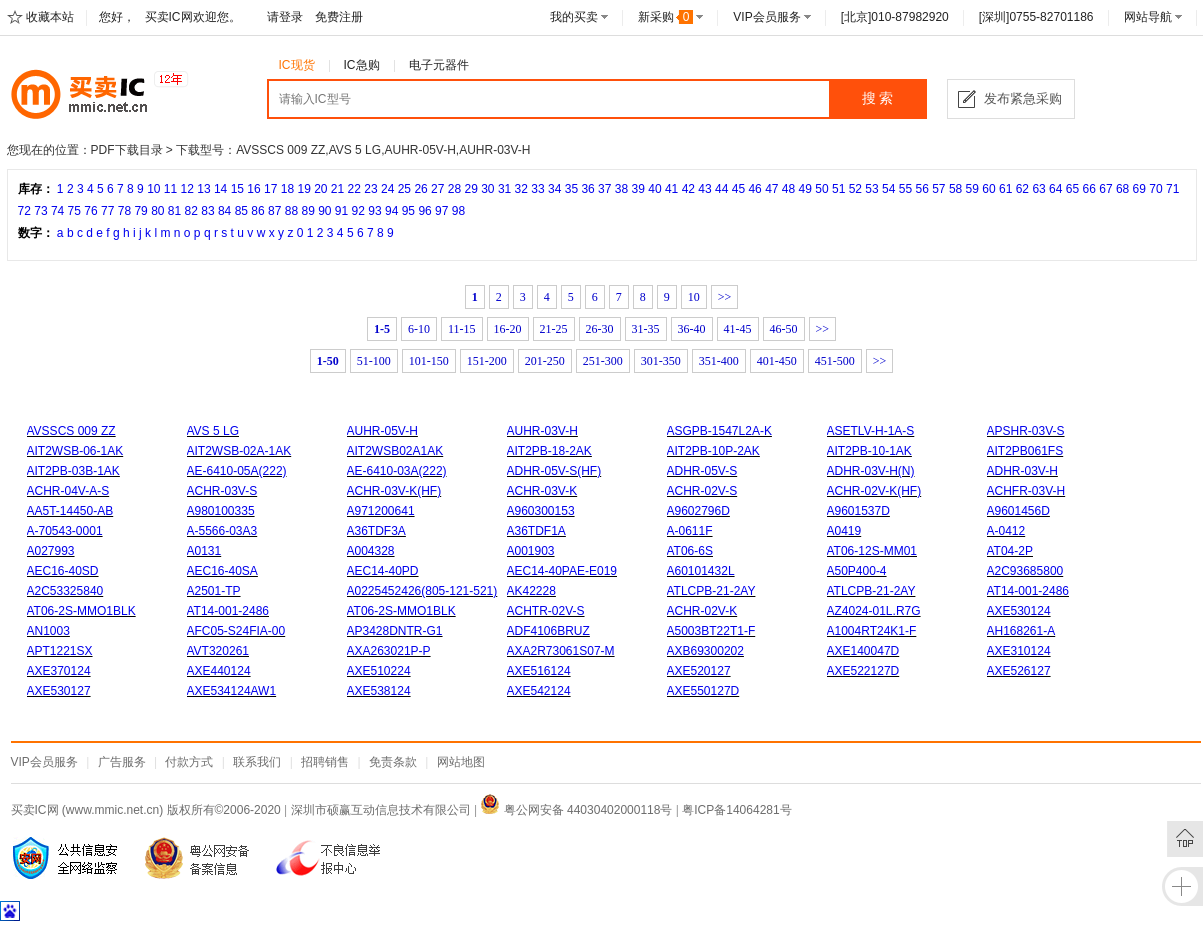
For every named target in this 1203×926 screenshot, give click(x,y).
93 (374, 211)
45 (738, 189)
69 (1139, 189)
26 (420, 189)
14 (220, 189)
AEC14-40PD (383, 571)
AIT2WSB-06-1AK (75, 451)
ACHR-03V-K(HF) (394, 491)
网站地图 (461, 762)
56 (921, 189)
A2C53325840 (65, 591)
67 (1105, 189)
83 (207, 211)
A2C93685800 (1025, 571)
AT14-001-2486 (1028, 591)
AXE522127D (863, 671)
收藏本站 (50, 17)
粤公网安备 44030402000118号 (576, 810)
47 (771, 189)
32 (521, 189)
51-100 (374, 361)
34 (554, 189)
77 (107, 211)
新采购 (666, 17)
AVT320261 (218, 651)
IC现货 (297, 65)
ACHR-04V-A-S (68, 491)
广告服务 (122, 762)
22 (354, 189)
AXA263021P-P (389, 651)
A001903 (531, 551)
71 (1172, 189)
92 (358, 211)
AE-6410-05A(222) (237, 471)
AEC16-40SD (63, 571)
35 (571, 189)
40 (654, 189)
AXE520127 (699, 671)
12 (187, 189)
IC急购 (362, 65)
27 (437, 189)
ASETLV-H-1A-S (871, 431)
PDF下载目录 (127, 150)
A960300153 (541, 511)
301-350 (661, 361)
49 (805, 189)
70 (1155, 189)
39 (638, 189)
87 (274, 211)
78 (124, 211)
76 (90, 211)
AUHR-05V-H (382, 431)
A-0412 (1006, 531)
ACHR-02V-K (702, 611)
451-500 (835, 361)
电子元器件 (439, 65)
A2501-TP (214, 591)
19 (303, 189)
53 (871, 189)
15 (237, 189)
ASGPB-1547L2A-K (719, 431)
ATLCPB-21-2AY (711, 591)
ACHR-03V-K (542, 491)
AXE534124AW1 (232, 691)
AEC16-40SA (222, 571)
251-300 (603, 361)
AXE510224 (379, 671)
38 (621, 189)
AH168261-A (1021, 631)
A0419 (844, 531)
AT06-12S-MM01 (872, 551)
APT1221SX (60, 651)
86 (257, 211)
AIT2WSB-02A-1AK (239, 451)
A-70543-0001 (65, 531)
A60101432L (701, 571)
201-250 (545, 361)
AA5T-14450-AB (70, 511)
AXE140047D (863, 651)
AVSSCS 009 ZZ (71, 431)
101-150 (429, 361)
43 (704, 189)
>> (725, 297)
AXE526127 (1019, 671)
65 (1072, 189)
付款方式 (189, 762)
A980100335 (221, 511)
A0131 (204, 551)
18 (287, 189)
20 (320, 189)
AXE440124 (219, 671)
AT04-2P (1010, 551)
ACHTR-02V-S (546, 611)
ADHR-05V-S (702, 471)
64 (1055, 189)
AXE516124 (539, 671)
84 (224, 211)
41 (671, 189)
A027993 (51, 551)
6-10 (419, 329)
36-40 (692, 329)
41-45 (738, 329)
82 (191, 211)
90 (324, 211)
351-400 (719, 361)
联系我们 (257, 762)
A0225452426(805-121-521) (422, 591)
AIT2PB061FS (1025, 451)
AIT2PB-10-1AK (869, 451)
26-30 (600, 329)
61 (1005, 189)
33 (537, 189)
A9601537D (858, 511)
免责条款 (393, 762)
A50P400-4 (857, 571)
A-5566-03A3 (222, 531)
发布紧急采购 (1023, 98)
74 (57, 211)
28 (454, 189)
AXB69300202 (705, 651)
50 (821, 189)
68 (1122, 189)
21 (337, 189)
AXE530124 (1019, 611)
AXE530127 (59, 691)
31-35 (646, 329)
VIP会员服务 (766, 17)
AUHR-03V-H (542, 431)
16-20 (508, 329)
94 (391, 211)
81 (174, 211)
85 (241, 211)
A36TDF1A (536, 531)
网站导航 (1148, 17)
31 (504, 189)
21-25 (554, 329)
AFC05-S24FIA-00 (236, 631)
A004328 (371, 551)
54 (888, 189)
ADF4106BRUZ (548, 631)
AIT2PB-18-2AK (549, 451)
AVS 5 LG (213, 431)
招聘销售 (325, 762)
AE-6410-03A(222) (397, 471)
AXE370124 (59, 671)
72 (24, 211)
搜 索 (878, 98)
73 (40, 211)
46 (754, 189)
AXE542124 (539, 691)
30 (487, 189)
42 (688, 189)
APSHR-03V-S (1026, 431)
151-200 (487, 361)
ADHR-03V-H (1022, 471)
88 (291, 211)
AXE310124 (1019, 651)
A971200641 (381, 511)
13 (203, 189)
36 (587, 189)
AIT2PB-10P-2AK (713, 451)
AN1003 (48, 631)
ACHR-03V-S (222, 491)
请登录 (285, 17)
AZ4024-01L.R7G (874, 611)
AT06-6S (690, 551)
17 (270, 189)
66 (1089, 189)
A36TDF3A (376, 531)
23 (370, 189)
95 (408, 211)
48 (788, 189)
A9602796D (698, 511)
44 (721, 189)
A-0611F (690, 531)
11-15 (462, 329)
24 (387, 189)
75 (74, 211)
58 (955, 189)
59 (972, 189)
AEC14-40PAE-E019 (562, 571)
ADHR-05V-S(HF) (554, 471)
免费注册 (339, 17)
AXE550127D (703, 691)
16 (253, 189)
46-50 (784, 329)
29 (470, 189)
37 (604, 189)
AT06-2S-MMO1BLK (81, 611)
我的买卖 (574, 17)
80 (157, 211)
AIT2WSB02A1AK (395, 451)
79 (140, 211)
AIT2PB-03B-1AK (73, 471)
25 (404, 189)
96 (424, 211)
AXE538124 (379, 691)
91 (341, 211)
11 (170, 189)
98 (458, 211)
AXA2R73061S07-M (561, 651)
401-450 (777, 361)
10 (153, 189)
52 (855, 189)
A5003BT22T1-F (711, 631)
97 (441, 211)
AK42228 (531, 591)
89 (307, 211)
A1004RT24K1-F (872, 631)
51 (838, 189)
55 (905, 189)
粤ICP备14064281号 (736, 810)
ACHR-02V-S (702, 491)
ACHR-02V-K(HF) (874, 491)
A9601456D (1018, 511)
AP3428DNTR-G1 (395, 631)
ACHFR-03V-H (1026, 491)
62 (1022, 189)
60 (988, 189)
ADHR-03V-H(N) (871, 471)
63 (1038, 189)
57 (938, 189)
